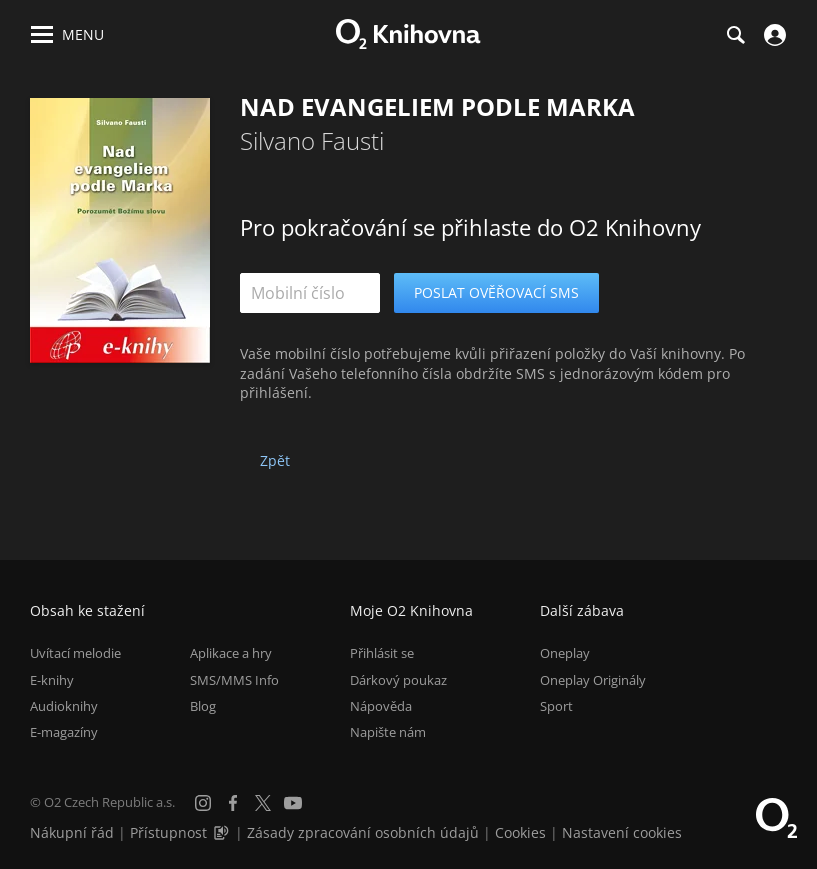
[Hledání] (735, 35)
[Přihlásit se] (772, 35)
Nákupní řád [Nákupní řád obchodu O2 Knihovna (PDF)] (72, 832)
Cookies (520, 832)
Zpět (275, 460)
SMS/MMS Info (234, 680)
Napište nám (388, 732)
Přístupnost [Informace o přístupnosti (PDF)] (168, 832)
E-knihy (52, 680)
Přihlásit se (382, 653)
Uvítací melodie (75, 653)
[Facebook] (233, 803)
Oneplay (565, 653)
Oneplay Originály (593, 680)
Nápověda (381, 706)
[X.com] (263, 803)
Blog (203, 706)
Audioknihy (64, 706)
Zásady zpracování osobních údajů (363, 832)
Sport (556, 706)
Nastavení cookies (622, 832)
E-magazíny (64, 732)
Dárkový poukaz (398, 680)
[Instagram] (203, 803)
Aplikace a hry (231, 653)
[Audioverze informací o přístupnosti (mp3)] (223, 832)
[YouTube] (293, 803)
